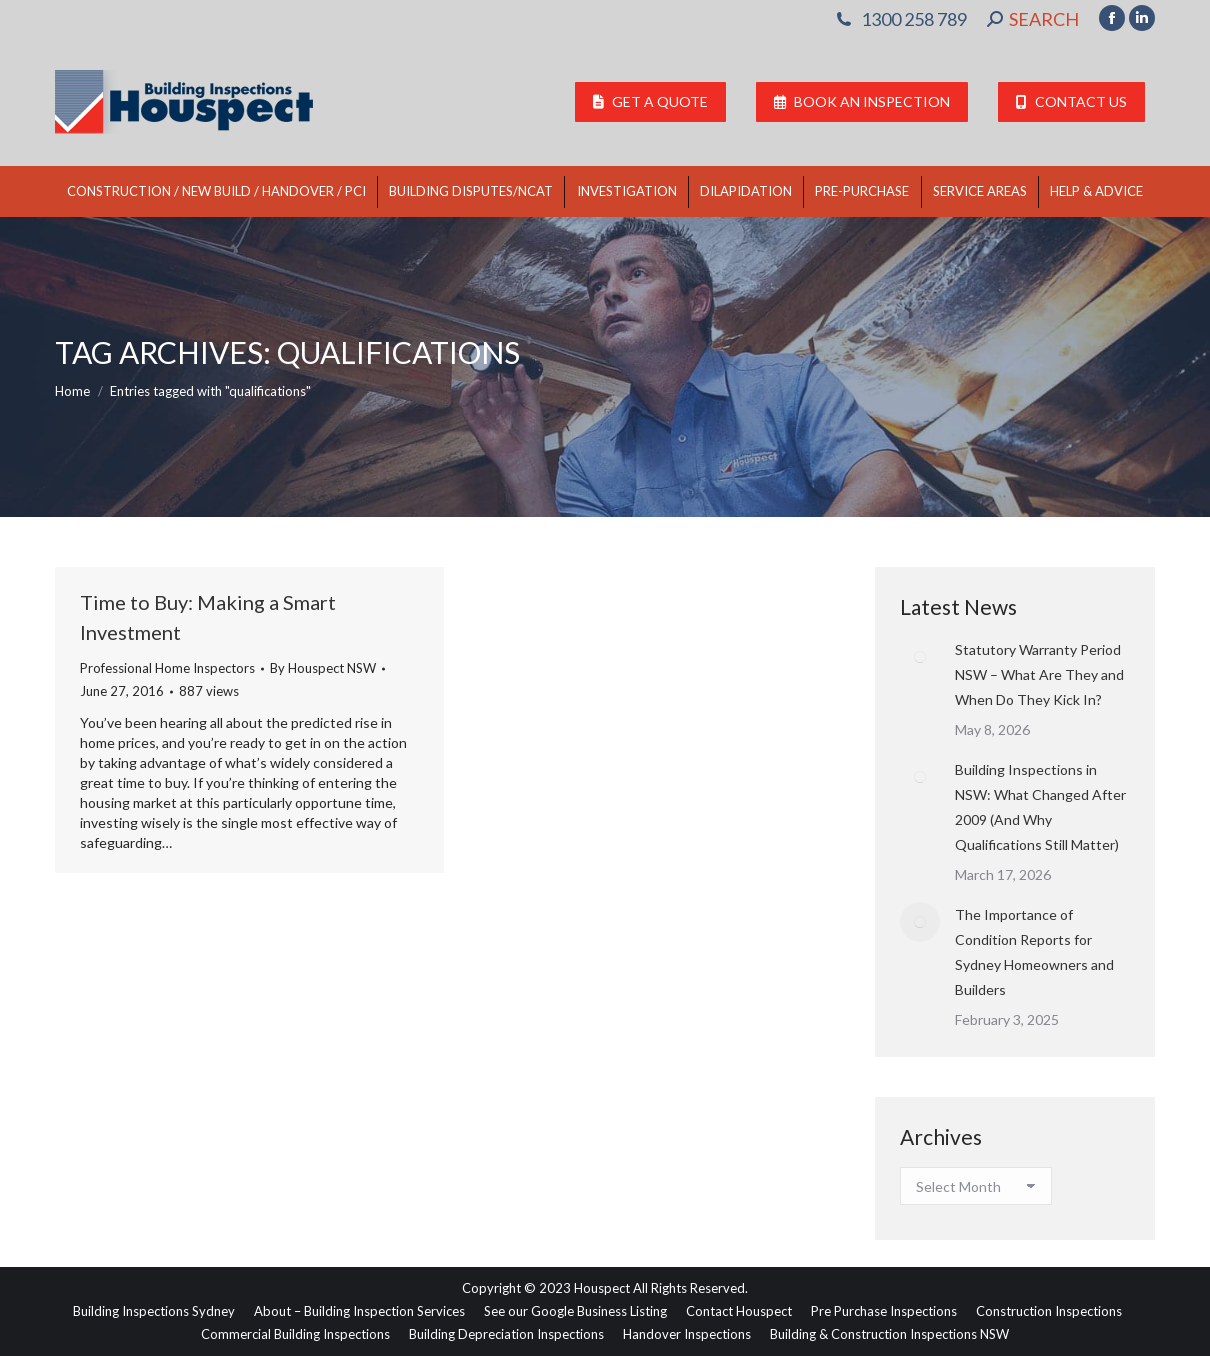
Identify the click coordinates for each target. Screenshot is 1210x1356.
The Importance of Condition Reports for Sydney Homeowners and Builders (1034, 952)
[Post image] (920, 657)
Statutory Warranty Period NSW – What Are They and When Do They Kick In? (1039, 674)
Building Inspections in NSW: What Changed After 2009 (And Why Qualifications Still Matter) (1040, 807)
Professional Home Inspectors (167, 668)
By (323, 668)
